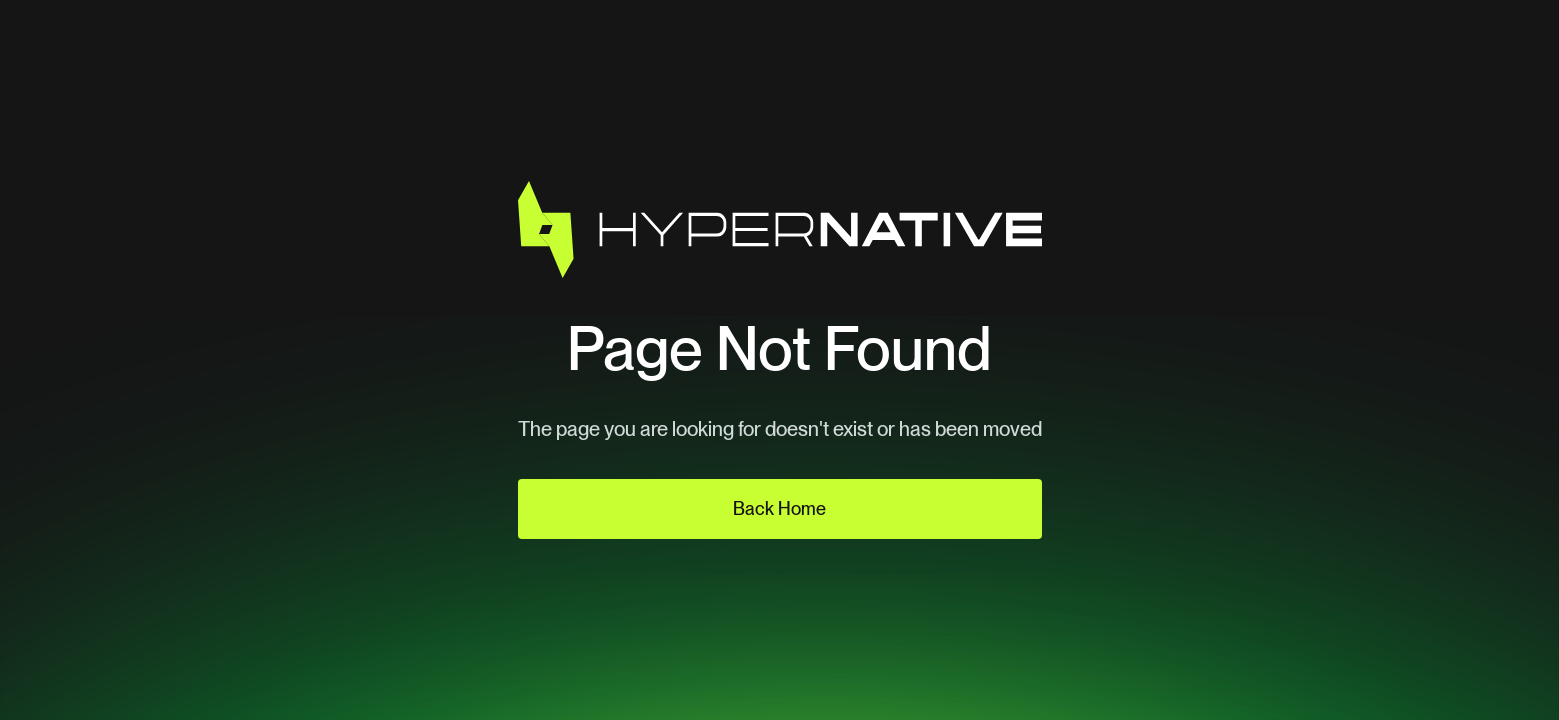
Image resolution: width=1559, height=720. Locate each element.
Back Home (779, 508)
